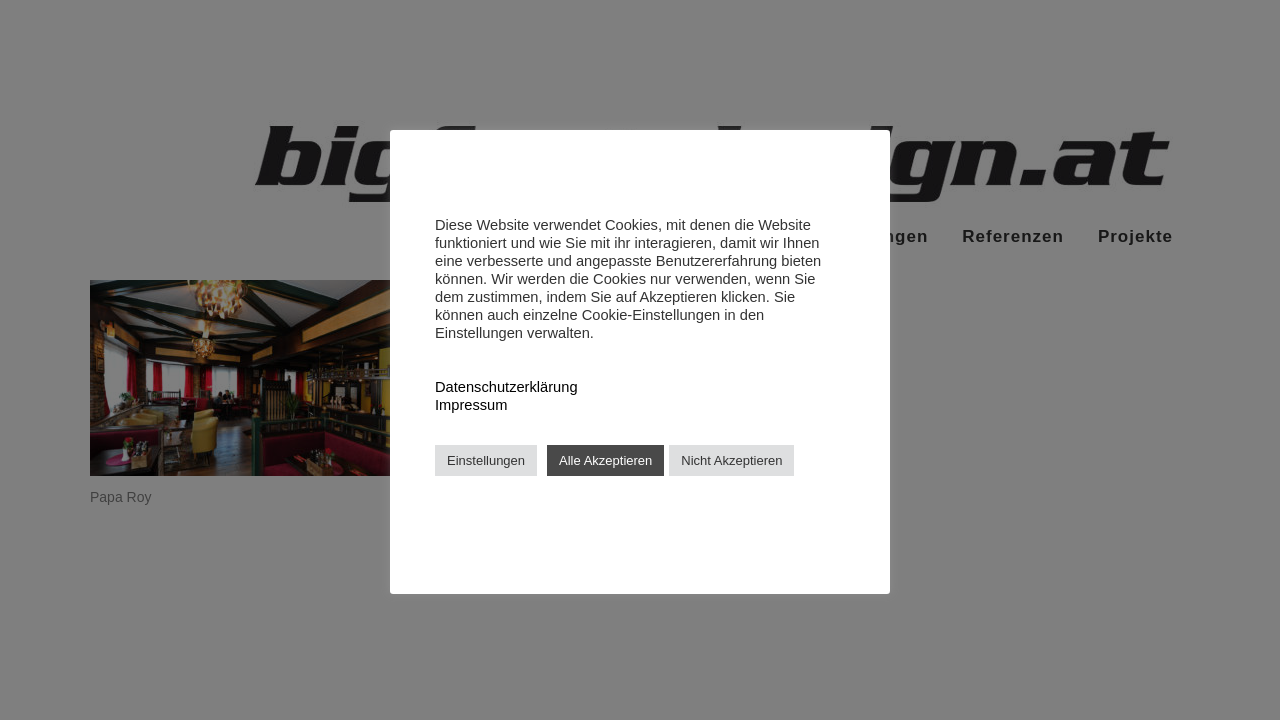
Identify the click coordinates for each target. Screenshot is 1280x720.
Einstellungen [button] (486, 460)
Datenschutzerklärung (506, 387)
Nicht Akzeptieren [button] (731, 460)
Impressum (471, 405)
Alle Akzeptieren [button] (605, 460)
